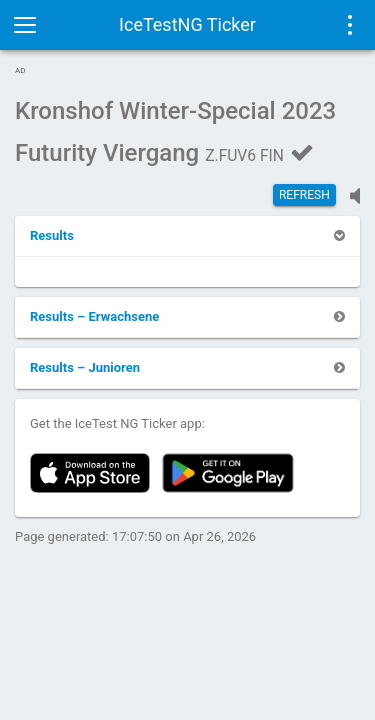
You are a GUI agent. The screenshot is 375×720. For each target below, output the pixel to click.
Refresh (304, 195)
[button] (52, 235)
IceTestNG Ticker (187, 24)
